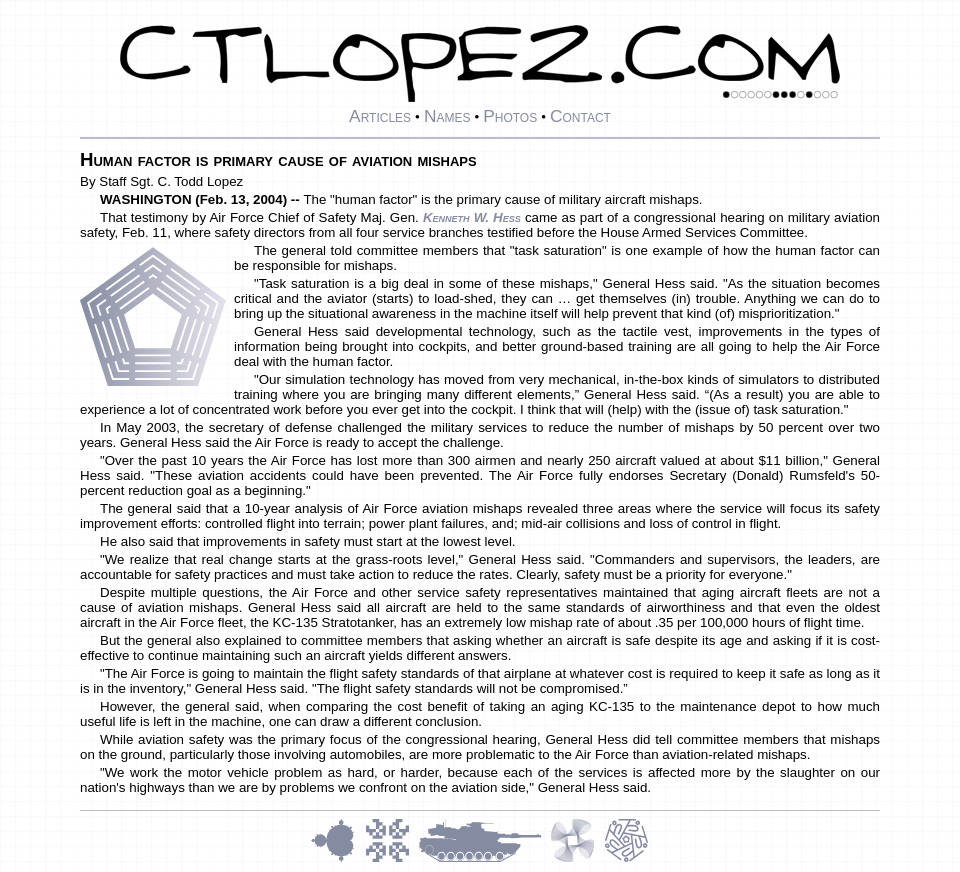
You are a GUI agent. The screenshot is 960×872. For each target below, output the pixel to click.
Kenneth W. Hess (472, 217)
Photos (510, 116)
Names (447, 116)
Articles (380, 116)
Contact (580, 116)
